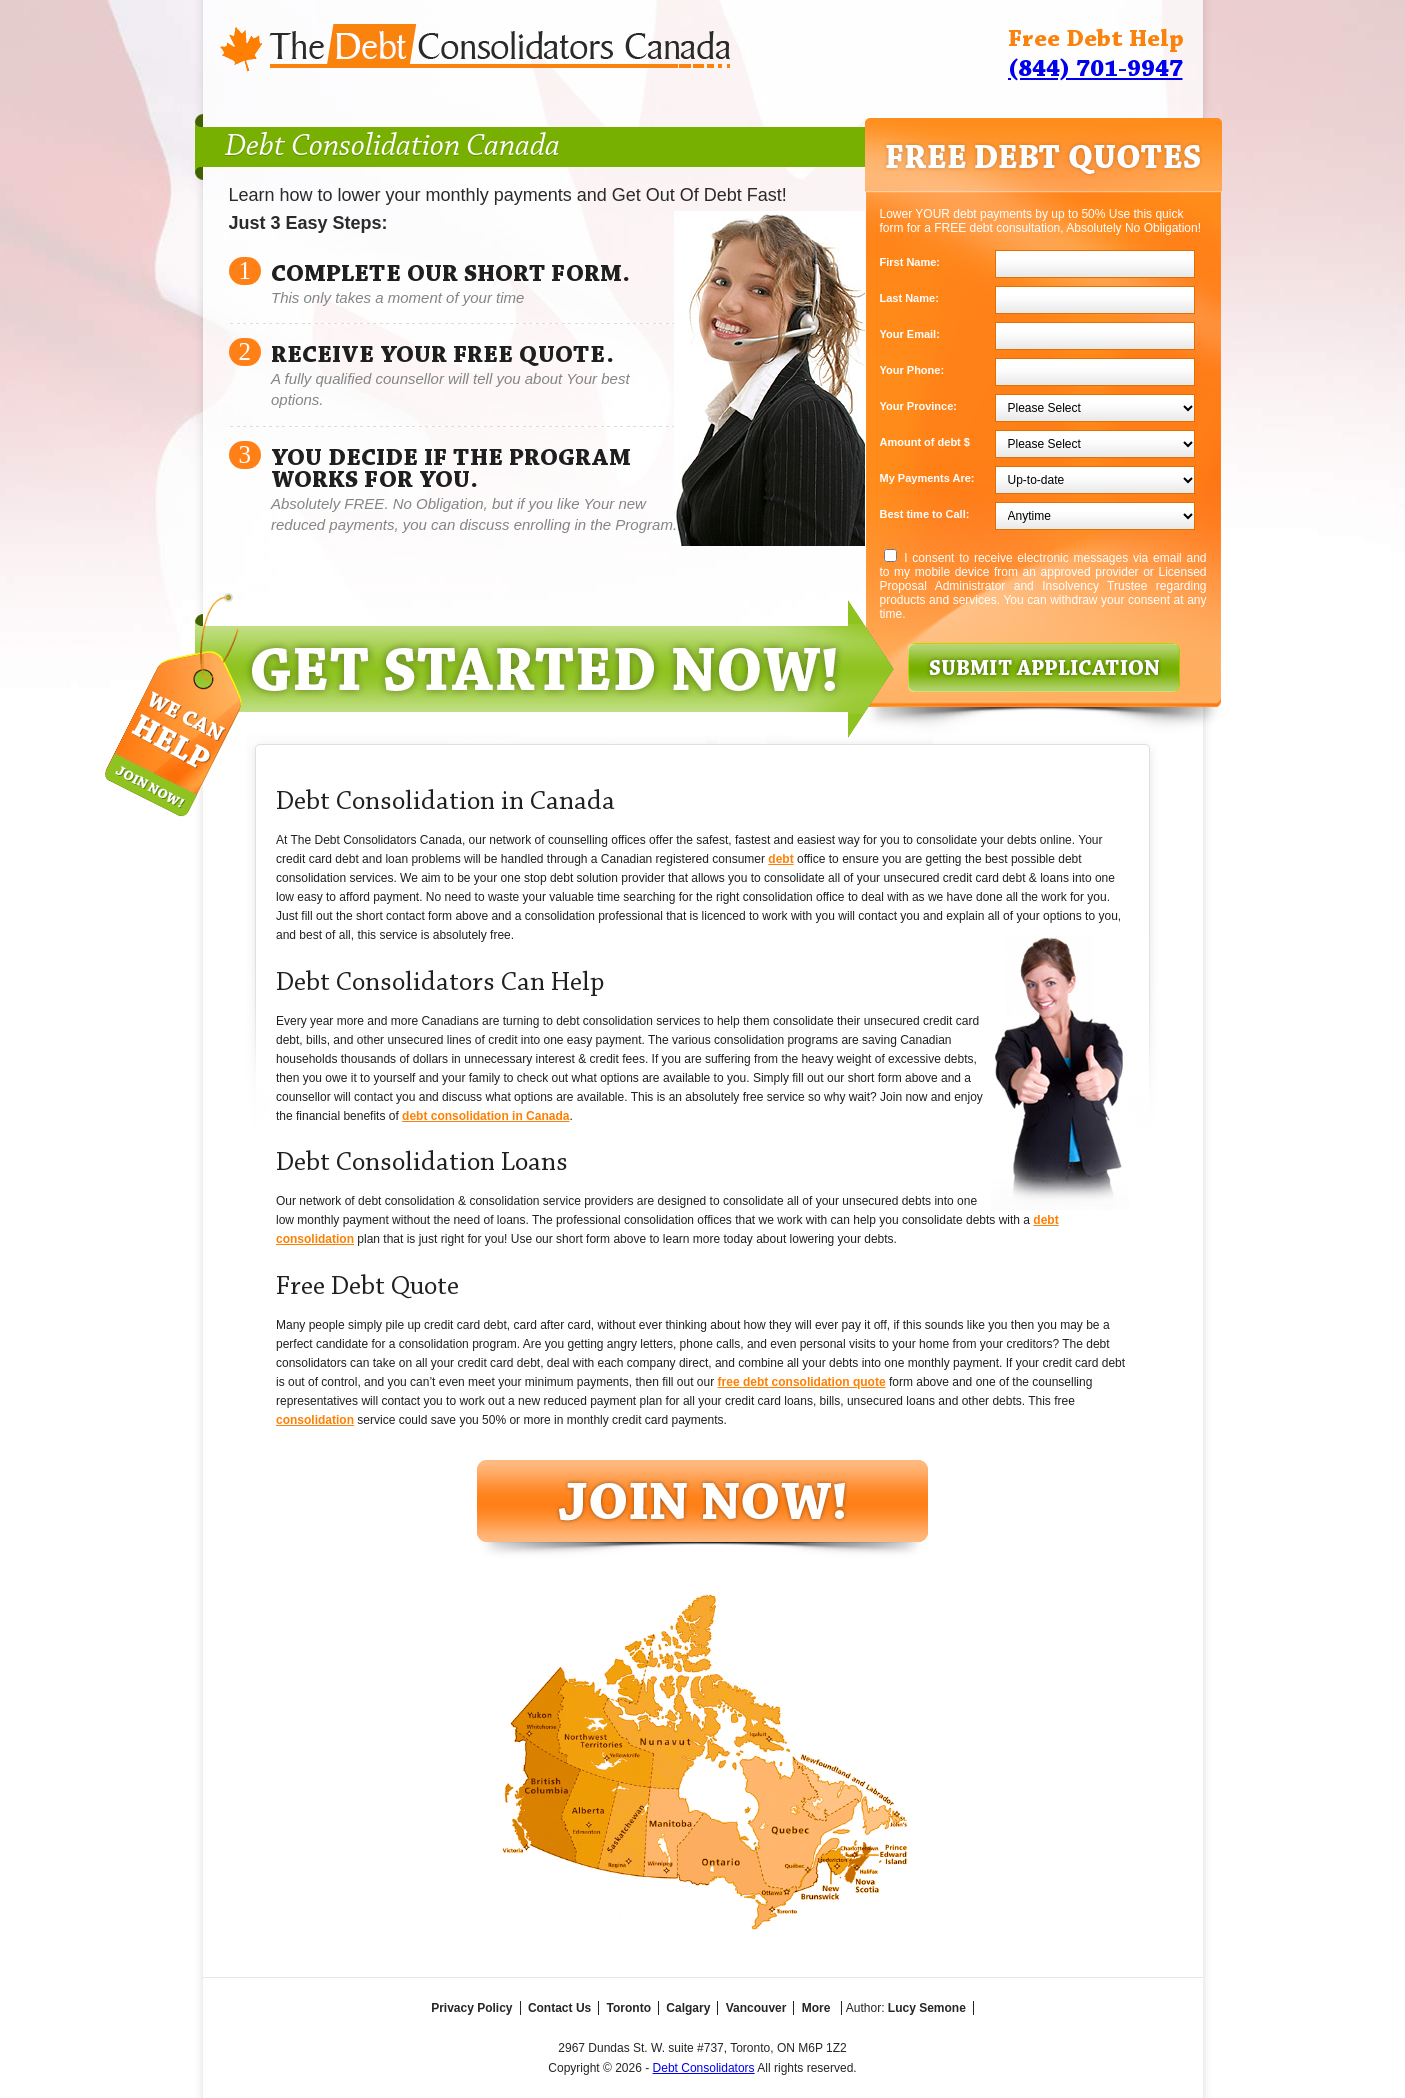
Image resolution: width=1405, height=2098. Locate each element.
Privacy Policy (471, 2008)
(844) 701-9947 (1095, 69)
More (816, 2008)
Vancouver (756, 2008)
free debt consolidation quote (802, 1382)
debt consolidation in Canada (485, 1116)
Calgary (688, 2008)
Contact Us (559, 2008)
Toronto (629, 2008)
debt (780, 859)
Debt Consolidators (704, 2068)
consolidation (315, 1420)
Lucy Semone (927, 2008)
